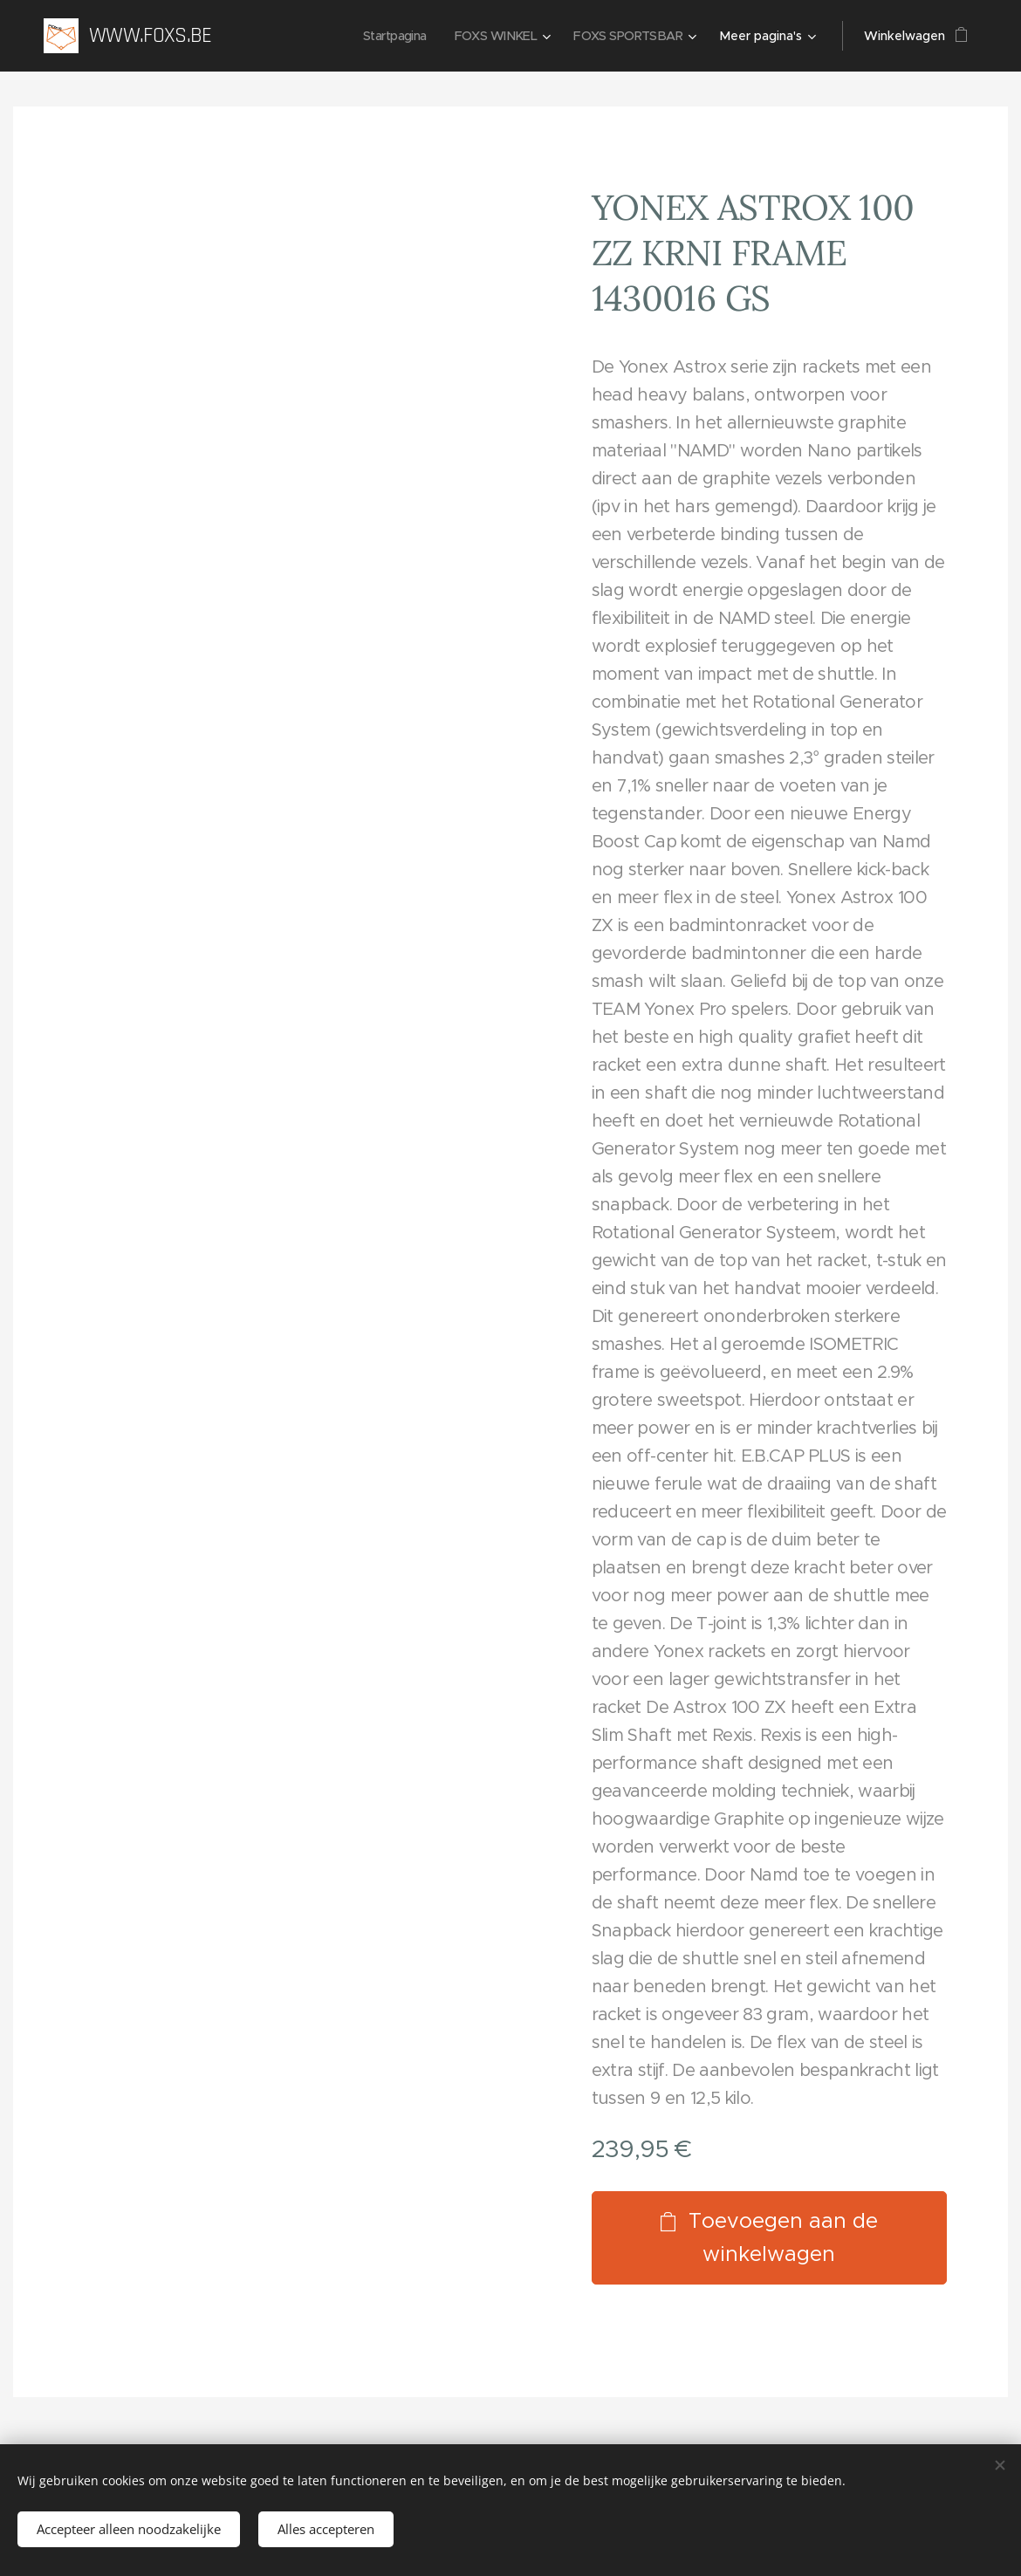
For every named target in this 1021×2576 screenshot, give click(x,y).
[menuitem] (384, 36)
